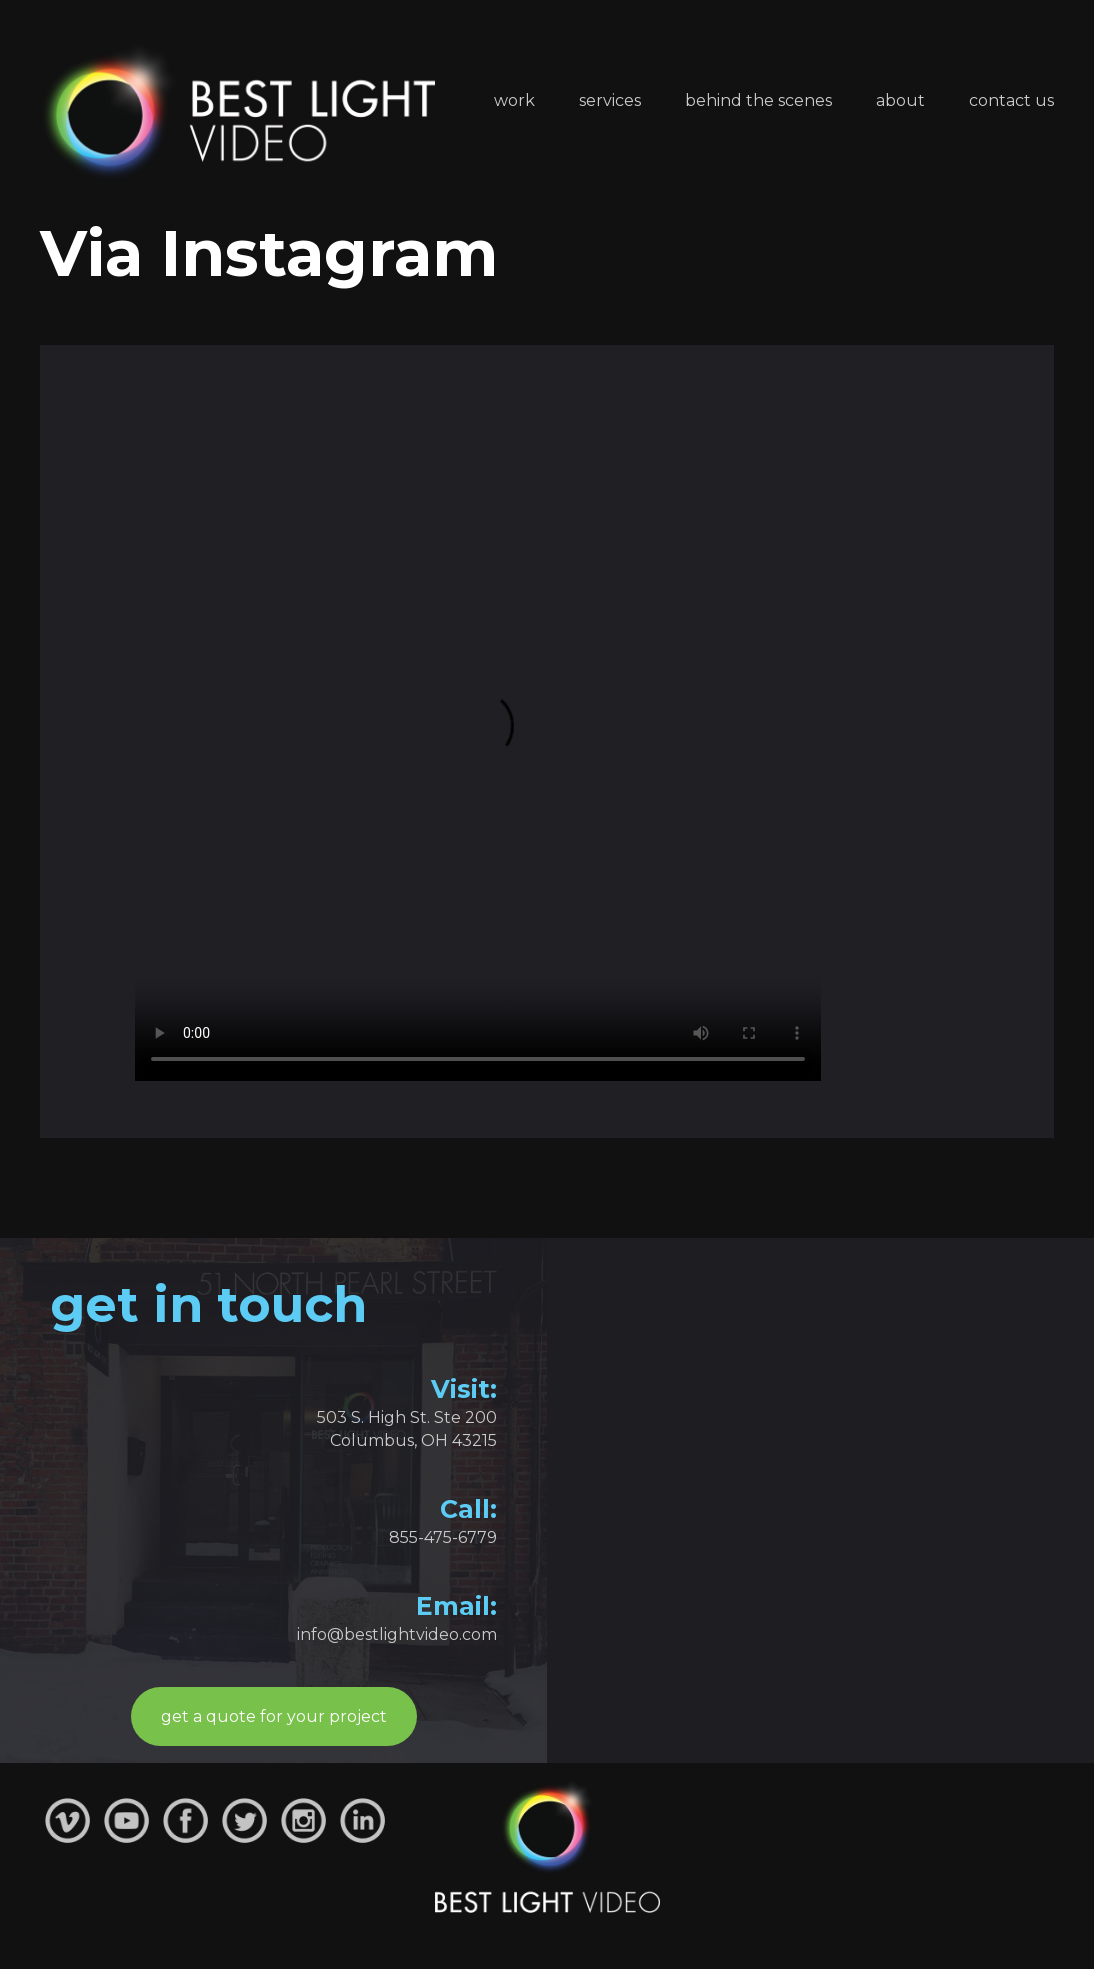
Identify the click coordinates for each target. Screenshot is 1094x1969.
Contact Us (1011, 100)
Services (610, 100)
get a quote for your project (274, 1716)
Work (514, 100)
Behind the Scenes (758, 100)
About (900, 100)
